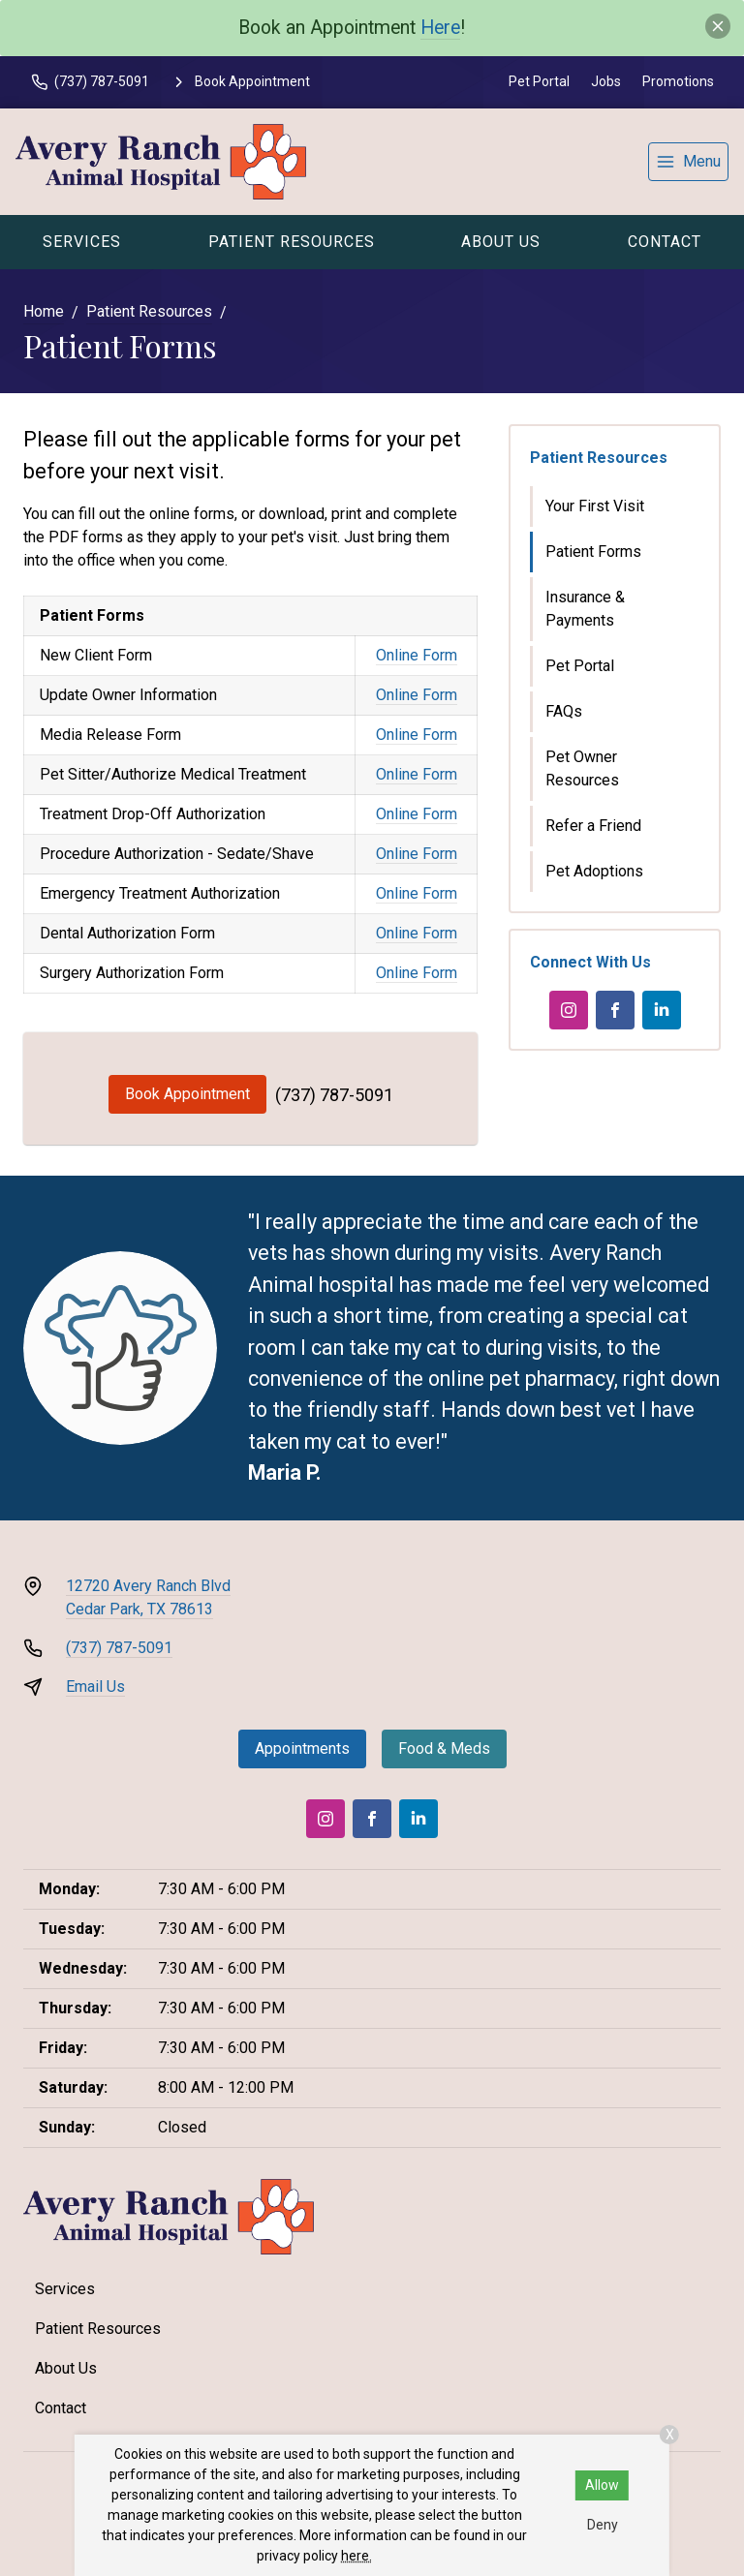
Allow (602, 2485)
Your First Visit (594, 506)
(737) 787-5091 (334, 1095)
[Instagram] (568, 1010)
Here (440, 27)
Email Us (95, 1686)
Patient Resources (291, 241)
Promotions (678, 81)
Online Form (416, 655)
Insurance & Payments (585, 608)
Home (43, 311)
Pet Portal (539, 81)
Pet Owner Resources (582, 768)
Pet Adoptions (594, 871)
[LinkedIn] (661, 1010)
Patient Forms (593, 551)
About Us (501, 241)
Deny (602, 2524)
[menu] (688, 161)
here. (356, 2555)
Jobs (606, 81)
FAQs (563, 711)
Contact (664, 241)
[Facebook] (615, 1010)
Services (82, 241)
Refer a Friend (593, 825)
